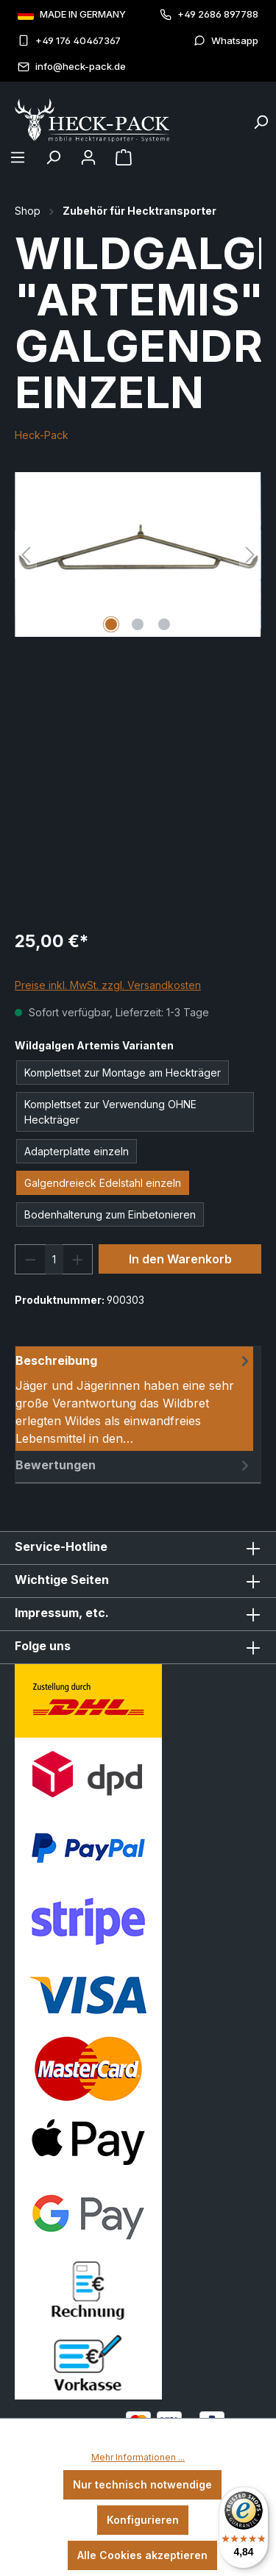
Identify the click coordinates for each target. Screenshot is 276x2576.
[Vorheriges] (26, 555)
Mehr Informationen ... (138, 2457)
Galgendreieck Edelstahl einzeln (102, 1183)
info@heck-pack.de (72, 66)
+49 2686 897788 (209, 14)
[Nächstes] (250, 555)
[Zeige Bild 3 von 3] (164, 624)
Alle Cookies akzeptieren (142, 2555)
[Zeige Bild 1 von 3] (111, 624)
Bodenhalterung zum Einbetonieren (110, 1214)
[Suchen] (260, 118)
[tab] (134, 1398)
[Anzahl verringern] (30, 1259)
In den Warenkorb (180, 1259)
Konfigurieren (143, 2519)
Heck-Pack (41, 435)
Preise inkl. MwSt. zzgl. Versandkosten (108, 985)
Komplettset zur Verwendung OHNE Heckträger (110, 1112)
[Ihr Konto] (88, 157)
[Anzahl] (54, 1259)
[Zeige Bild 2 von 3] (138, 624)
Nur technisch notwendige (142, 2484)
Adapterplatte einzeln (76, 1151)
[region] (138, 555)
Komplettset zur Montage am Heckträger (122, 1072)
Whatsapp (226, 41)
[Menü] (17, 157)
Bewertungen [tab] (134, 1465)
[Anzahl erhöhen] (78, 1259)
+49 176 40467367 (69, 41)
